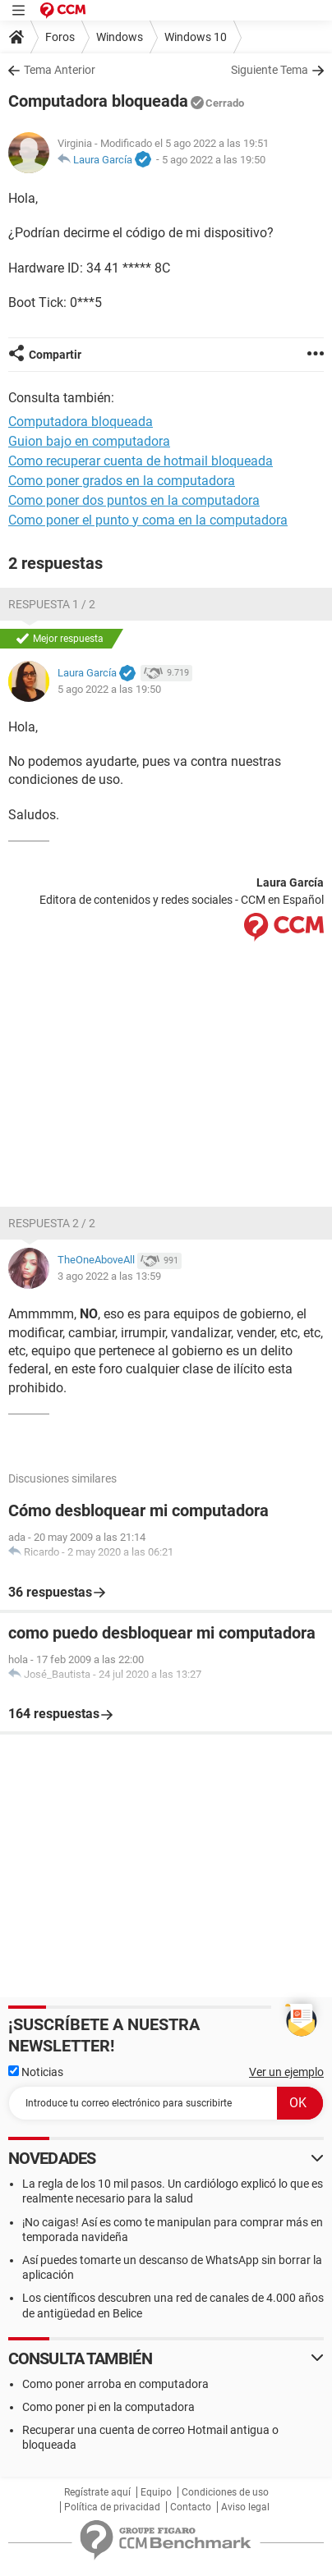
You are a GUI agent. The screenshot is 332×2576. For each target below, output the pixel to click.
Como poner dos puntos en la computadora (134, 500)
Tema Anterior (59, 69)
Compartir (55, 354)
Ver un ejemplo (286, 2072)
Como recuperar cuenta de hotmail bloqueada (140, 461)
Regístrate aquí (97, 2492)
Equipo (156, 2492)
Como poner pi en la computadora (108, 2406)
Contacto (190, 2507)
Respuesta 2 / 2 (51, 1223)
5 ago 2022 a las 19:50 (213, 160)
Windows (119, 37)
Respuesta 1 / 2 (51, 604)
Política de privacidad (112, 2507)
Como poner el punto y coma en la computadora (148, 520)
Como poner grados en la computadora (121, 480)
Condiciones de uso (225, 2492)
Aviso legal (245, 2507)
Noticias (35, 2072)
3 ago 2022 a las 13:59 (109, 1276)
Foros (60, 37)
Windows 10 (195, 37)
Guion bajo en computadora (89, 441)
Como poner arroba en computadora (115, 2383)
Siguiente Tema (269, 69)
